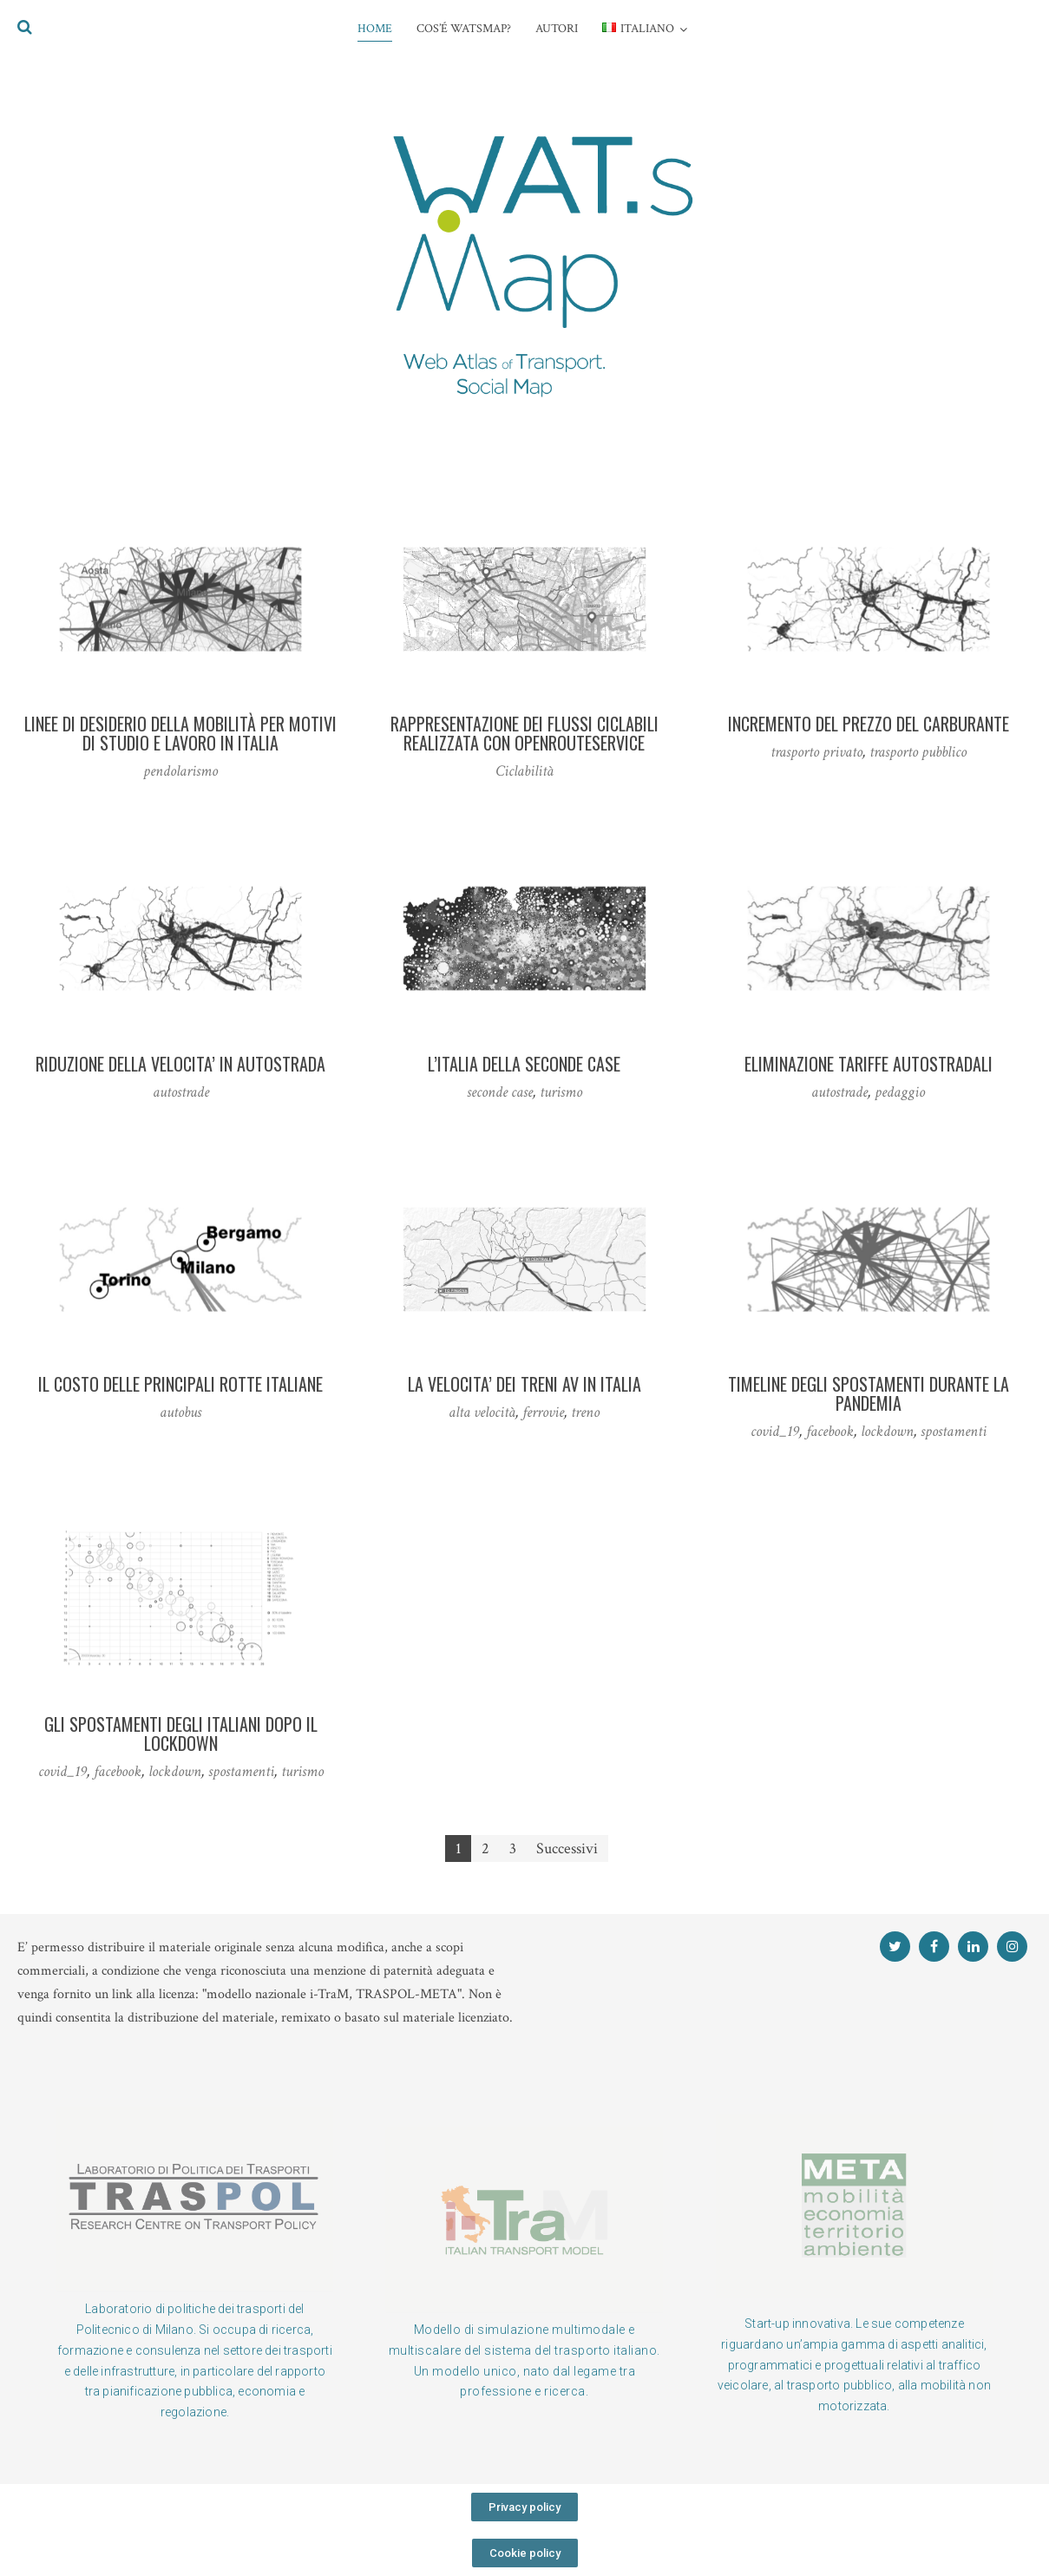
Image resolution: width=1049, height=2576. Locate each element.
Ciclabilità (524, 771)
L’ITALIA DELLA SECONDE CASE (524, 1064)
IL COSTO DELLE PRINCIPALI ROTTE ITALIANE (180, 1384)
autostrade (181, 1092)
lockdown (887, 1431)
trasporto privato (816, 752)
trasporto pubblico (918, 752)
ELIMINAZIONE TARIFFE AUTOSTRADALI (868, 1064)
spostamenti (954, 1431)
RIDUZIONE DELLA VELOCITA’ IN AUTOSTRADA (180, 1064)
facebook (830, 1431)
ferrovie (543, 1412)
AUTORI (556, 28)
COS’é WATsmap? (463, 28)
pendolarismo (180, 771)
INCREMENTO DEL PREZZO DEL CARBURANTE (868, 724)
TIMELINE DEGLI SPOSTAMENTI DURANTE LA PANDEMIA (868, 1393)
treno (585, 1412)
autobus (180, 1412)
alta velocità (482, 1412)
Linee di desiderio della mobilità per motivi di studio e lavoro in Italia (180, 733)
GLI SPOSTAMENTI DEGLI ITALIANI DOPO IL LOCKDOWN (181, 1733)
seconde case (500, 1092)
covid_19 (775, 1431)
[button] (524, 2507)
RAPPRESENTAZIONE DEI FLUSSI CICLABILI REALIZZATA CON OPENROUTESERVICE (524, 733)
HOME (374, 28)
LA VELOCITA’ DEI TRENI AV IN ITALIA (524, 1384)
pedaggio (900, 1092)
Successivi (567, 1848)
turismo (561, 1092)
